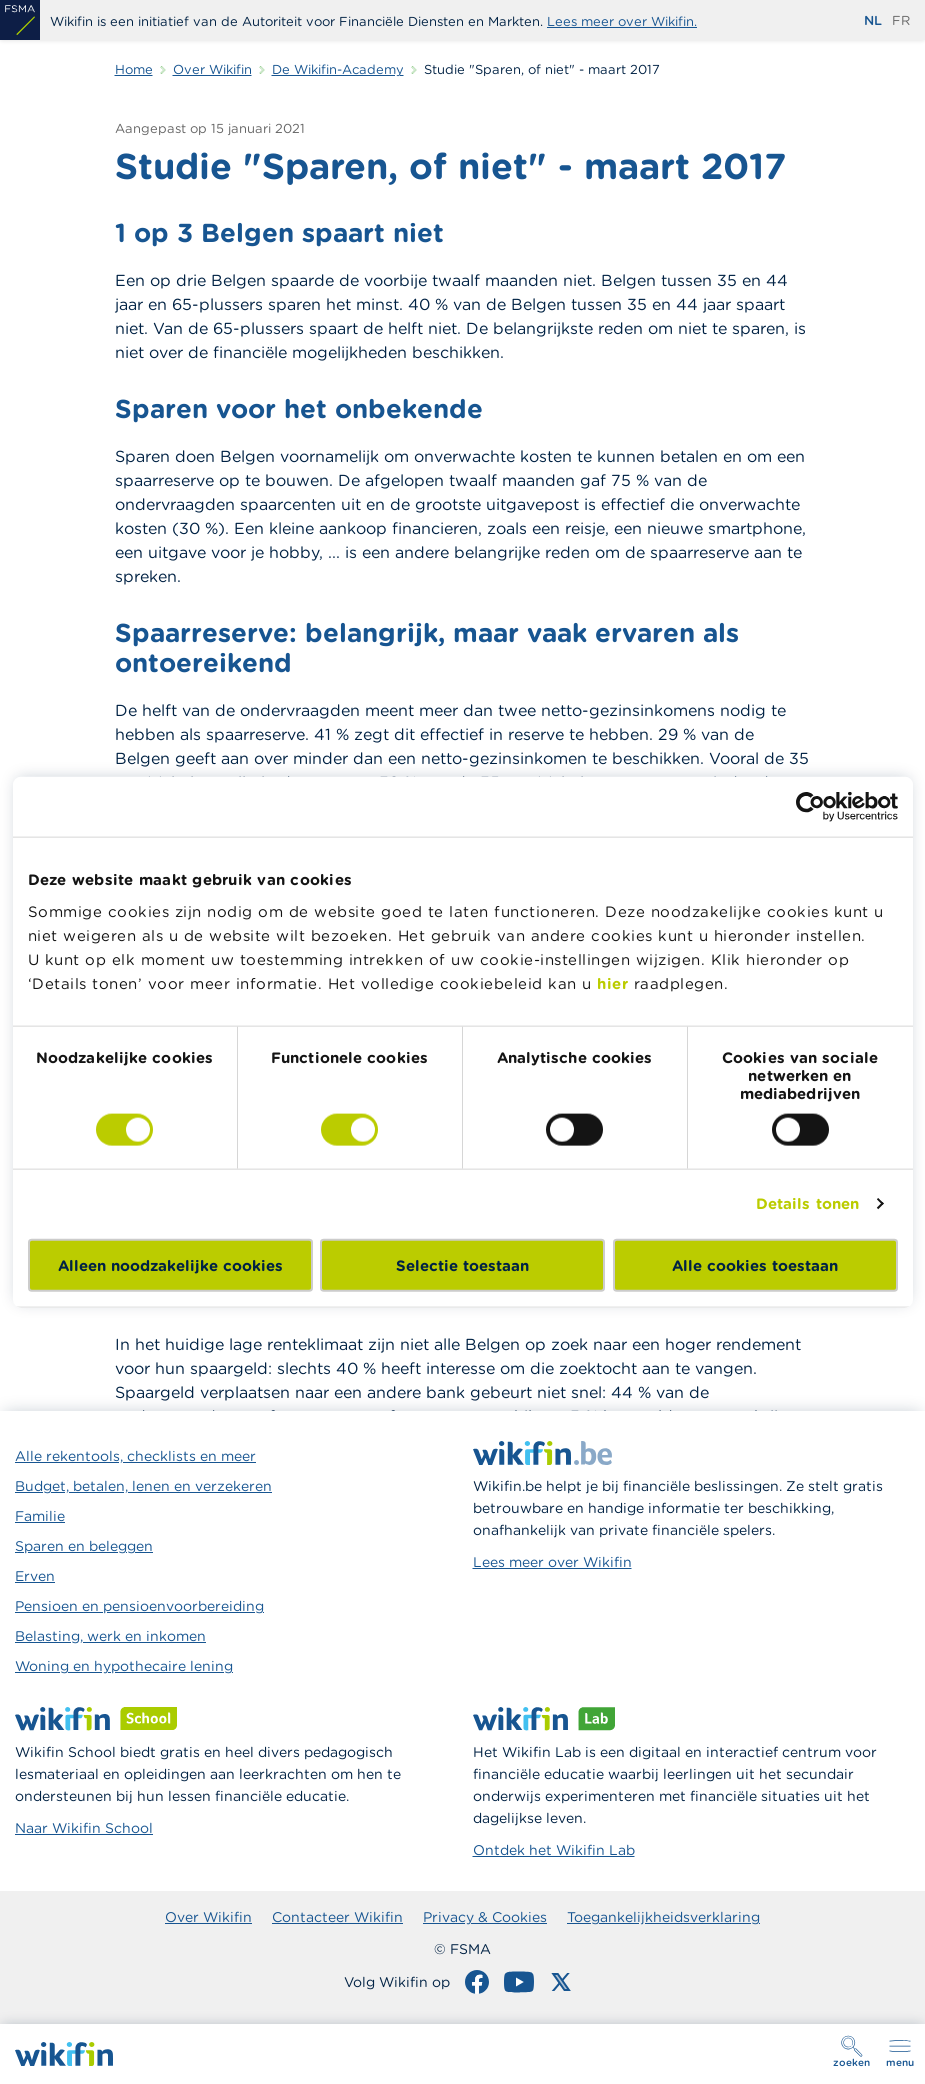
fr (901, 20)
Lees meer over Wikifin (552, 1562)
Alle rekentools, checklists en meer (135, 1456)
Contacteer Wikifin (337, 1917)
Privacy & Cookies (485, 1917)
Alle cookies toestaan (755, 1264)
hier (612, 982)
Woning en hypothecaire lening (124, 1666)
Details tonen (807, 1203)
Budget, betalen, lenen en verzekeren (143, 1486)
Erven (35, 1576)
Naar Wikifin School (84, 1828)
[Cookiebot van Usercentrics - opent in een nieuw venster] (810, 807)
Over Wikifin (208, 1917)
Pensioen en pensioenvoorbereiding (139, 1606)
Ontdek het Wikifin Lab (554, 1850)
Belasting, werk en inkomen (110, 1636)
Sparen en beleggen (84, 1546)
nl (873, 20)
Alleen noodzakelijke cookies (170, 1264)
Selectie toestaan (462, 1264)
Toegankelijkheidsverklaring (663, 1917)
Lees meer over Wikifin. (622, 21)
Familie (40, 1516)
